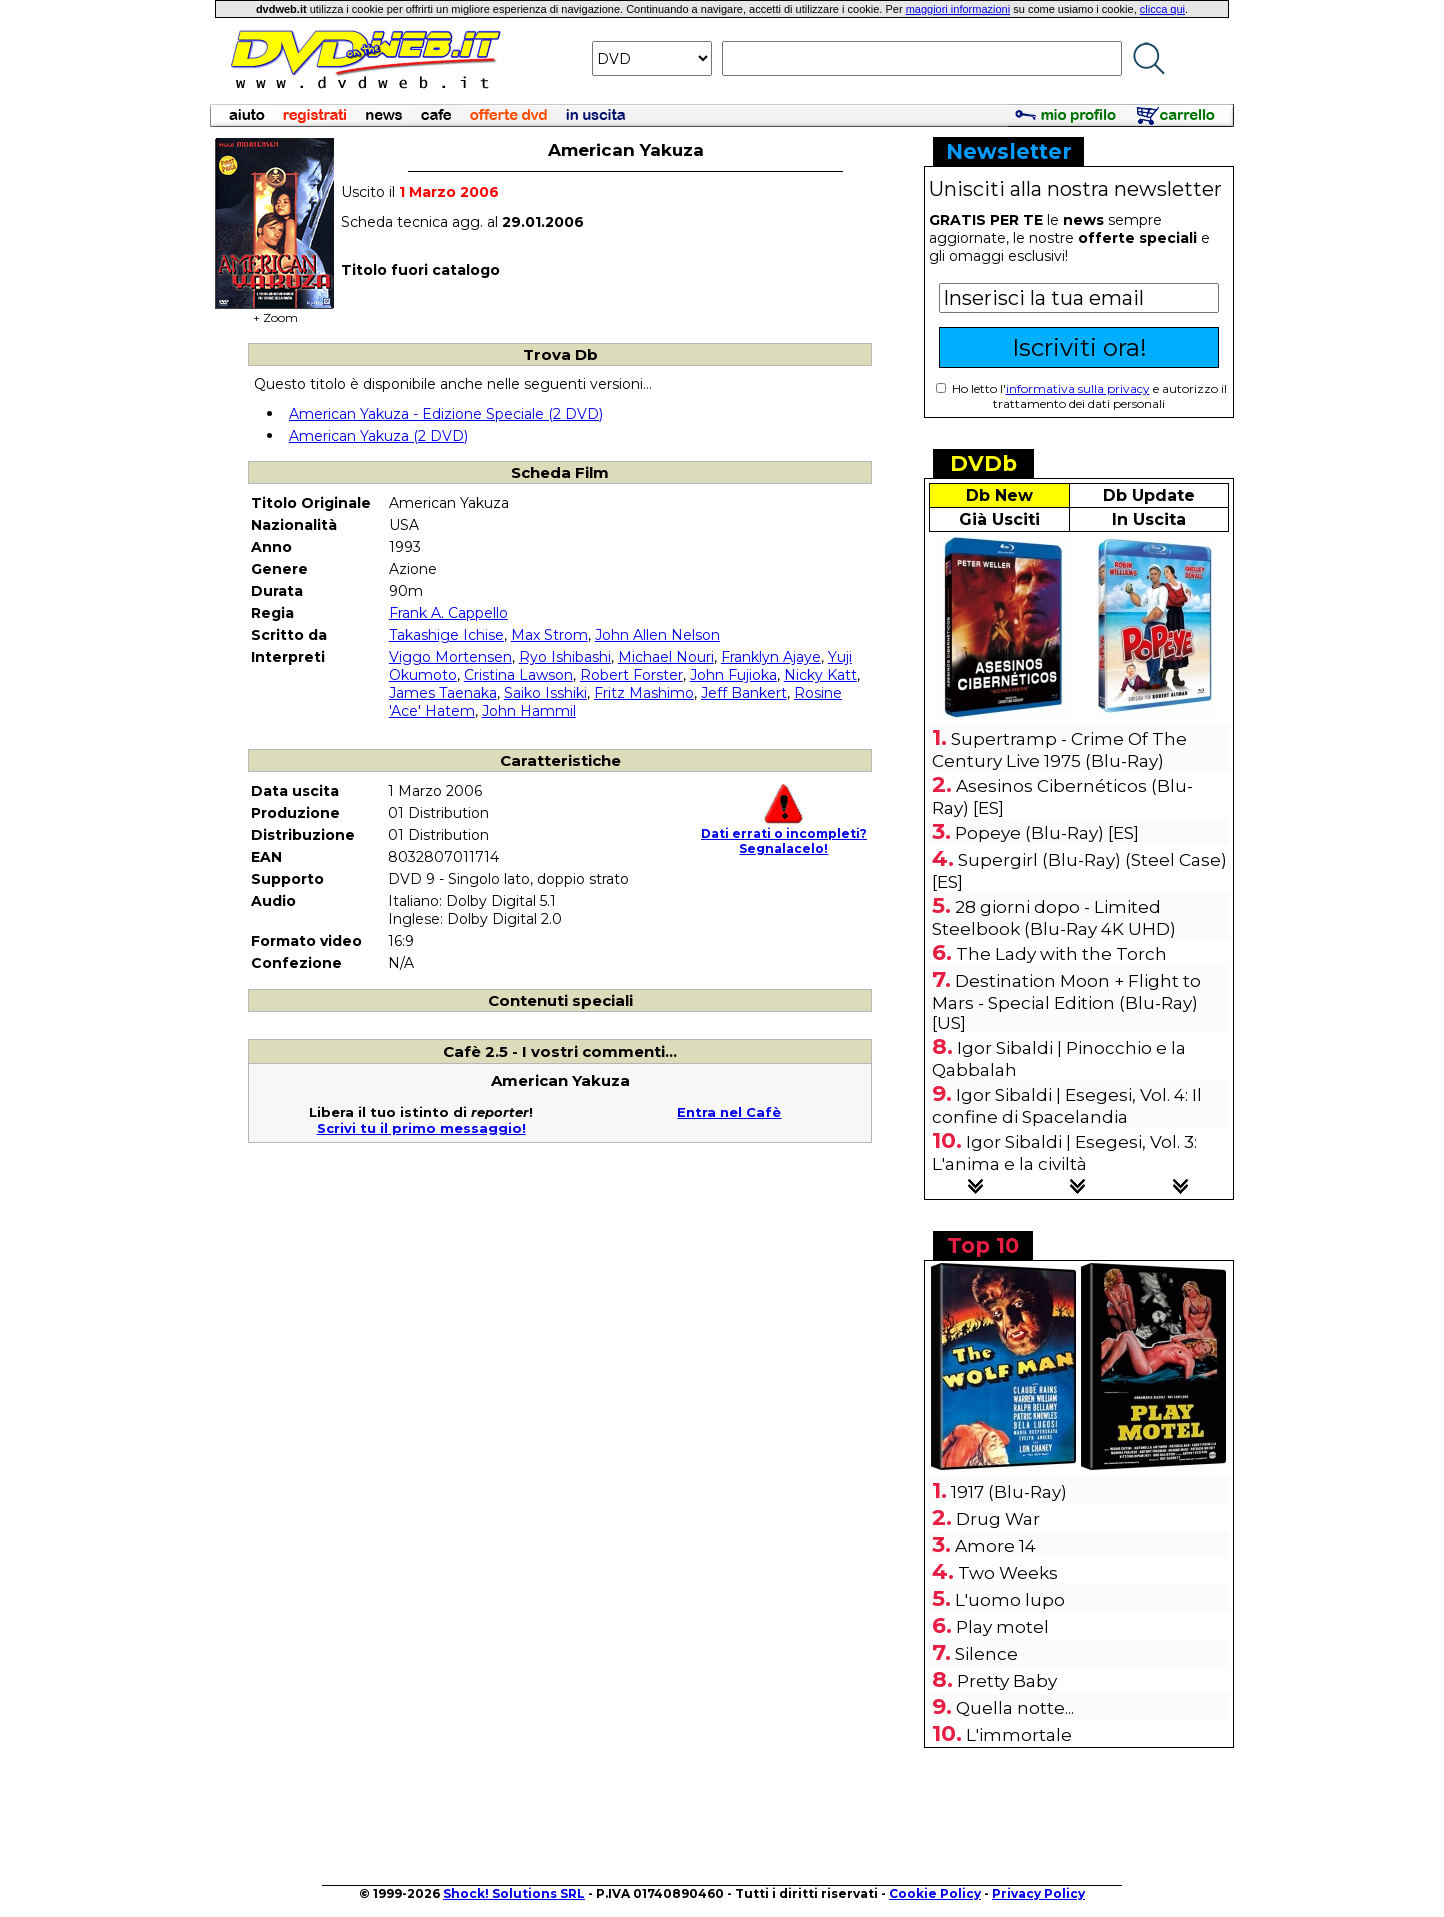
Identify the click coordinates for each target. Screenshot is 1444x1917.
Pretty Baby (1007, 1681)
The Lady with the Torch (1061, 954)
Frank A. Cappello (448, 613)
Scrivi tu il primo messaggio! (421, 1128)
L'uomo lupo (1010, 1600)
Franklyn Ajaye (771, 657)
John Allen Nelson (657, 635)
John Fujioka (733, 675)
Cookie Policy (935, 1893)
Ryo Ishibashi (565, 657)
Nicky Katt (820, 675)
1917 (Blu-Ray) (1009, 1492)
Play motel (1002, 1627)
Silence (986, 1654)
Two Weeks (1008, 1573)
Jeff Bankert (744, 693)
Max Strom (549, 635)
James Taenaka (443, 693)
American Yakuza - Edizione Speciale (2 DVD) (446, 414)
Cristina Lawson (518, 675)
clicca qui (1162, 9)
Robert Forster (631, 675)
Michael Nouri (666, 657)
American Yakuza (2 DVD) (378, 436)
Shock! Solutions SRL (514, 1893)
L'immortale (1019, 1735)
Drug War (998, 1519)
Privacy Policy (1038, 1893)
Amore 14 (995, 1546)
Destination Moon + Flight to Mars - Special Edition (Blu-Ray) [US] (1066, 1002)
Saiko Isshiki (545, 693)
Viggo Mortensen (450, 657)
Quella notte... (1015, 1708)
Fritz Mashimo (644, 693)
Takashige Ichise (446, 635)
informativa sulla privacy (1078, 388)
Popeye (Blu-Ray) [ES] (1047, 833)
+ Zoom (275, 311)
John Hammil (529, 711)
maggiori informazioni (958, 9)
